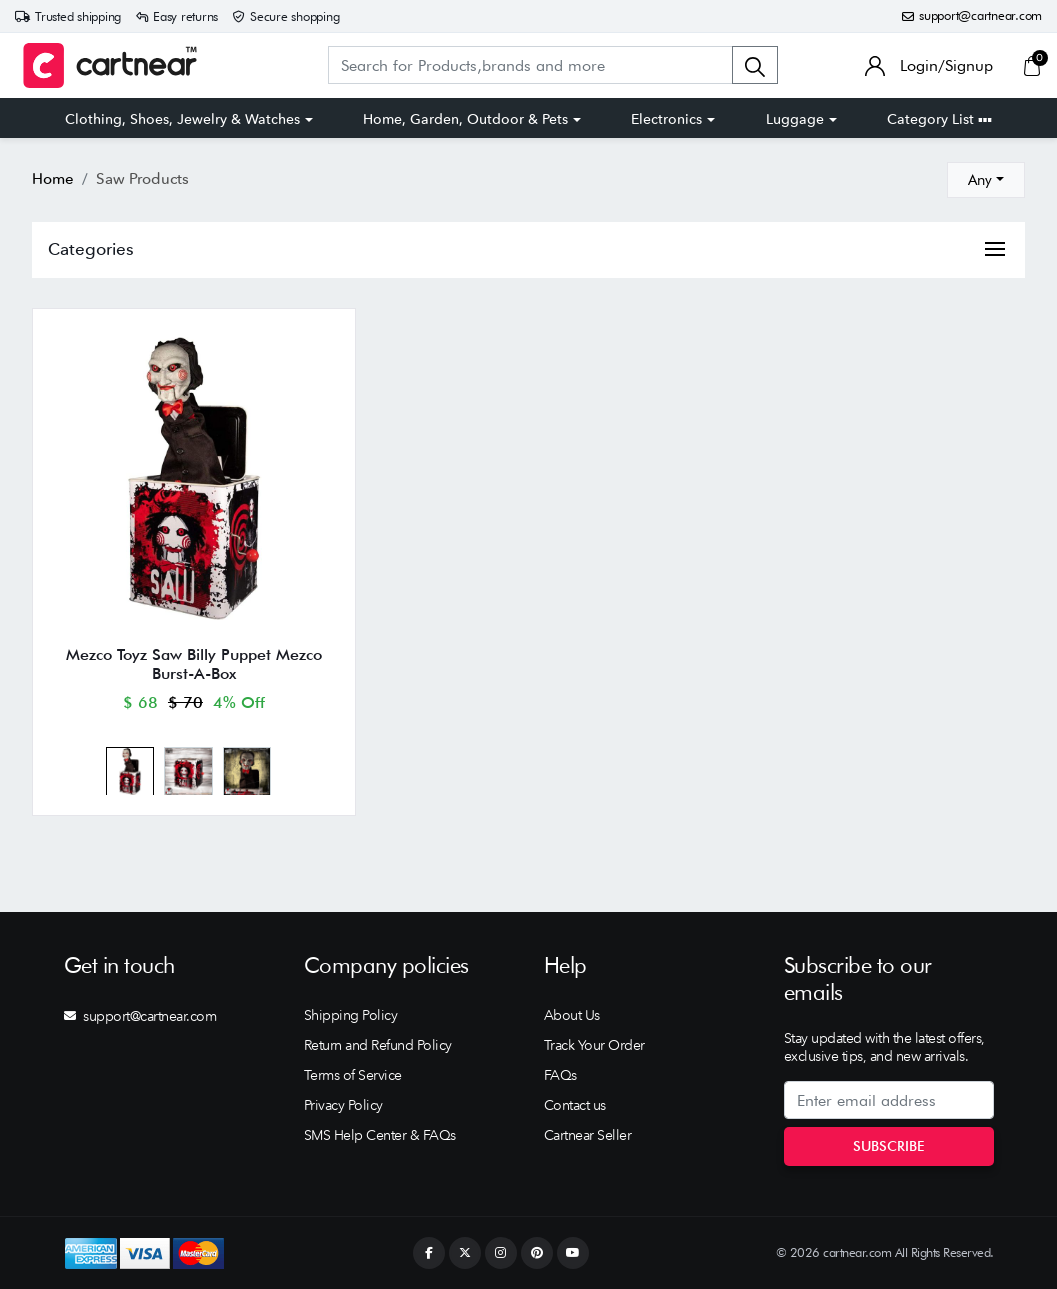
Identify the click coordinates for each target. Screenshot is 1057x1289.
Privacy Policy (343, 1105)
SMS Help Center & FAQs (380, 1135)
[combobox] (986, 180)
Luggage (795, 119)
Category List (939, 119)
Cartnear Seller (588, 1135)
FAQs (560, 1075)
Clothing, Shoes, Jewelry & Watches (182, 119)
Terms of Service (353, 1075)
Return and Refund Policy (378, 1045)
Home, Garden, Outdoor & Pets (465, 119)
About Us (572, 1015)
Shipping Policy (351, 1015)
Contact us (575, 1105)
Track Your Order (594, 1045)
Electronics (666, 119)
